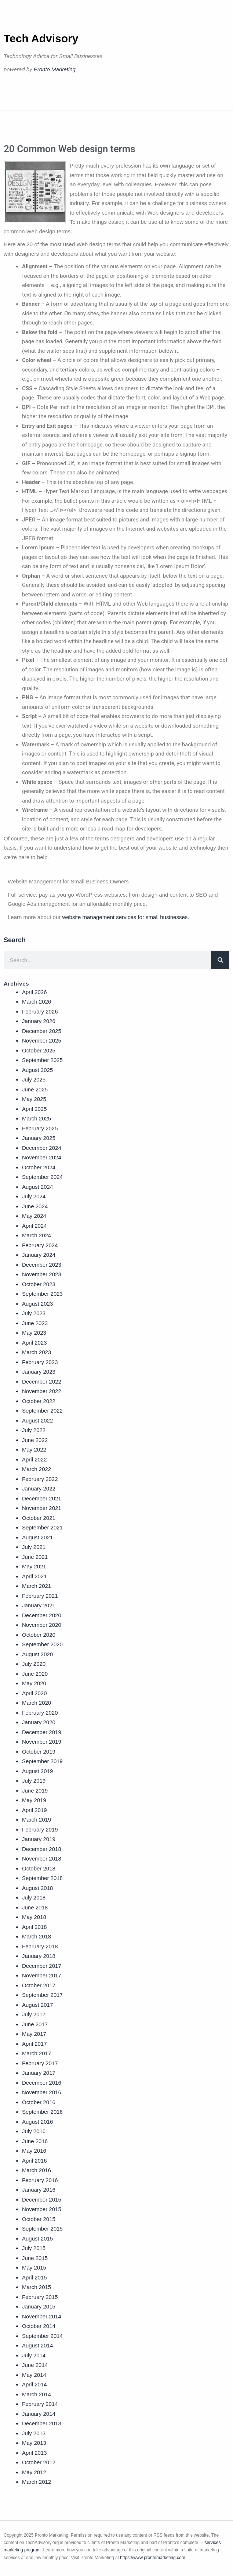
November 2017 (41, 1975)
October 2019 (38, 1751)
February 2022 (40, 1479)
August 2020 (37, 1654)
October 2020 (38, 1635)
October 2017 (38, 1985)
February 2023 (40, 1362)
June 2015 (35, 2258)
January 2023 (38, 1371)
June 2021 (35, 1557)
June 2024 (35, 1206)
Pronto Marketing (55, 69)
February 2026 (40, 1011)
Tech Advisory (41, 38)
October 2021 (38, 1518)
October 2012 (38, 2462)
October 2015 (38, 2219)
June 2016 (35, 2141)
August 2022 (37, 1420)
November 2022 (41, 1391)
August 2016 (37, 2121)
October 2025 (38, 1050)
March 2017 (36, 2053)
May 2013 (34, 2443)
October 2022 (38, 1401)
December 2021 (41, 1498)
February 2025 (40, 1128)
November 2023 (41, 1274)
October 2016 (38, 2102)
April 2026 (34, 992)
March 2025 (36, 1118)
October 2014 (38, 2326)
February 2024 (40, 1245)
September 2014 (42, 2336)
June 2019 (35, 1790)
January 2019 (38, 1839)
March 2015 (36, 2287)
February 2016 (40, 2180)
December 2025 (41, 1031)
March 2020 (36, 1703)
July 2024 (33, 1196)
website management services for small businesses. (125, 917)
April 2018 (34, 1927)
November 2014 (41, 2316)
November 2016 (41, 2092)
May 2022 (34, 1449)
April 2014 (34, 2384)
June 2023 (35, 1323)
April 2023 (34, 1342)
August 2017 (37, 2005)
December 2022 (41, 1381)
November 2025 (41, 1040)
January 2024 (38, 1255)
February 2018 (40, 1946)
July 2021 (33, 1547)
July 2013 (33, 2433)
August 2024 (37, 1187)
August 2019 (37, 1771)
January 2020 (38, 1722)
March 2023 (36, 1352)
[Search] (220, 960)
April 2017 (34, 2044)
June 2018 (35, 1907)
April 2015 (34, 2277)
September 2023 (42, 1294)
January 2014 (38, 2414)
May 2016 (34, 2151)
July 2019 (33, 1780)
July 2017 (33, 2014)
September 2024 (42, 1177)
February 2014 (40, 2404)
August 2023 (37, 1303)
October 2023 (38, 1284)
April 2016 (34, 2160)
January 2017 (38, 2073)
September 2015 (42, 2228)
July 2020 (33, 1664)
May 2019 (34, 1800)
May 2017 (34, 2034)
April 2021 (34, 1576)
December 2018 (41, 1849)
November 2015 (41, 2209)
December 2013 (41, 2423)
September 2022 (42, 1410)
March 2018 (36, 1936)
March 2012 (36, 2482)
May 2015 (34, 2267)
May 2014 (34, 2375)
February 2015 (40, 2297)
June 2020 (35, 1674)
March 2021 (36, 1586)
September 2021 (42, 1527)
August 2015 (37, 2238)
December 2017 (41, 1966)
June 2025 (35, 1089)
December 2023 (41, 1265)
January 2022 (38, 1488)
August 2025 (37, 1070)
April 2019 (34, 1810)
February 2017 (40, 2063)
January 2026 (38, 1021)
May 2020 (34, 1683)
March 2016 (36, 2170)
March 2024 (36, 1235)
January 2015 (38, 2306)
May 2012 (34, 2472)
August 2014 (37, 2345)
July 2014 (33, 2355)
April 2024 (34, 1226)
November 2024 (41, 1157)
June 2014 (35, 2365)
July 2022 (33, 1430)
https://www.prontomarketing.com (152, 2557)
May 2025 (34, 1099)
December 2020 (41, 1615)
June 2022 (35, 1440)
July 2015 (33, 2248)
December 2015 (41, 2199)
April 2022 (34, 1459)
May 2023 (34, 1333)
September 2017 (42, 1995)
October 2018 (38, 1868)
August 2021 (37, 1537)
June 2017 (35, 2024)
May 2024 (34, 1216)
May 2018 (34, 1917)
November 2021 (41, 1508)
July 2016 (33, 2131)
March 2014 (36, 2394)
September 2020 (42, 1644)
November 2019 (41, 1742)
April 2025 (34, 1109)
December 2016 (41, 2083)
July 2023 (33, 1313)
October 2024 (38, 1167)
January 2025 (38, 1138)
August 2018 (37, 1888)
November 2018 (41, 1858)
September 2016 (42, 2112)
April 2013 (34, 2453)
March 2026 (36, 1001)
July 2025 (33, 1079)
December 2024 (41, 1148)
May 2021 (34, 1566)
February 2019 (40, 1829)
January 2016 (38, 2189)
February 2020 (40, 1712)
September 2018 (42, 1878)
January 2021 (38, 1605)
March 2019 (36, 1819)
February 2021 (40, 1596)
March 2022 (36, 1469)
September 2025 (42, 1060)
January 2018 (38, 1956)
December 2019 (41, 1732)
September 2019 (42, 1761)
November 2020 (41, 1625)
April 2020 (34, 1693)
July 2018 (33, 1897)
